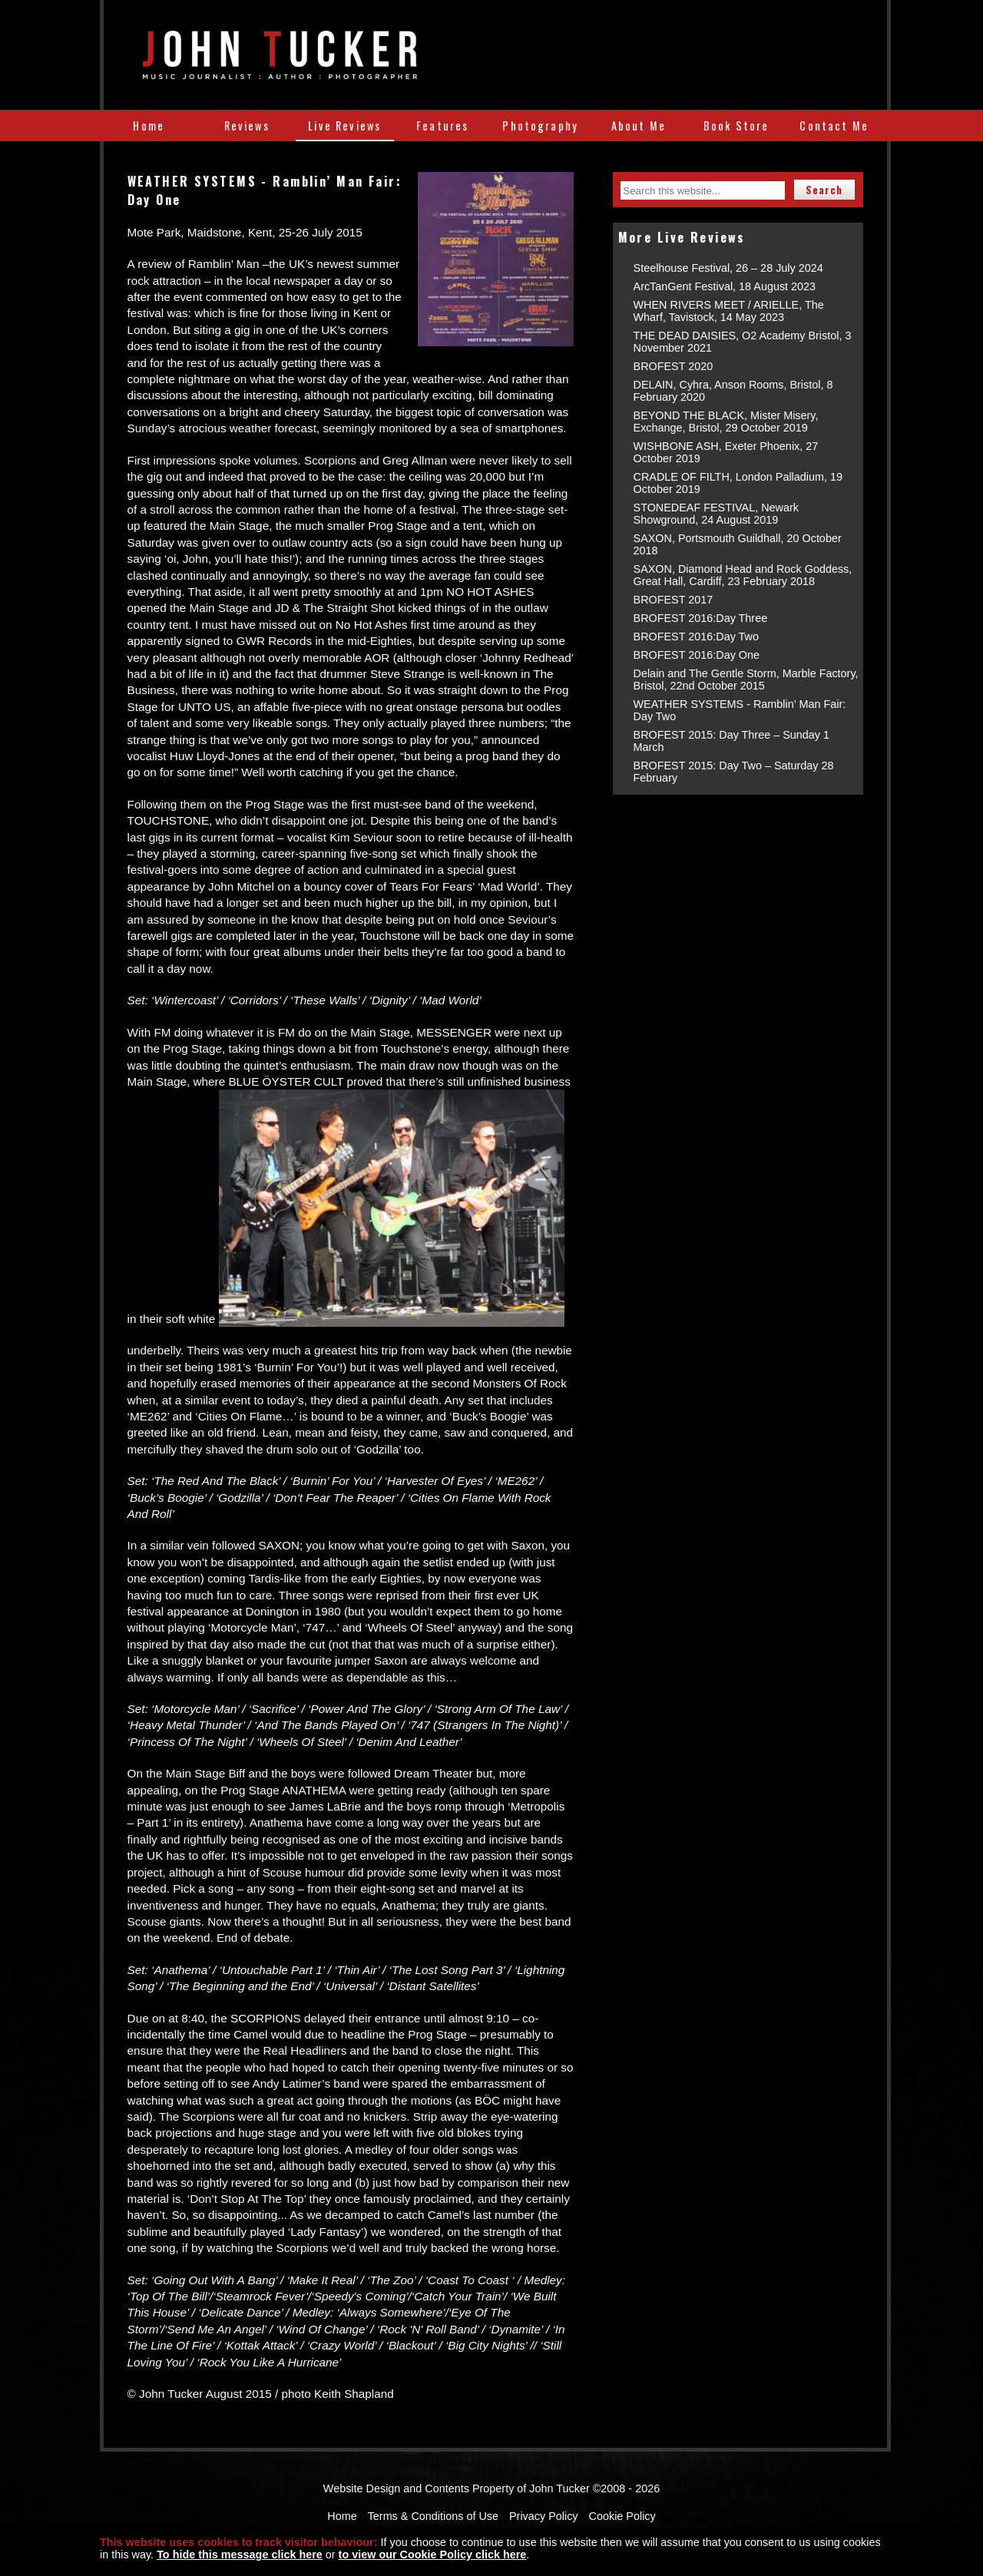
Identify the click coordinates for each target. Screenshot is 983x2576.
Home (148, 125)
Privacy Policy (543, 2516)
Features (442, 125)
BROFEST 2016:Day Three (701, 618)
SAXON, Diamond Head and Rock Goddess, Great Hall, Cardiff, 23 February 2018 (743, 575)
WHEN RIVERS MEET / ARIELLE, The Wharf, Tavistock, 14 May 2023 (729, 311)
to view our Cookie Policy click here (433, 2554)
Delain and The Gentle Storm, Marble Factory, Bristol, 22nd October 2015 (746, 679)
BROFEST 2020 (673, 366)
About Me (638, 125)
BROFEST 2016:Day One (697, 655)
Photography (540, 125)
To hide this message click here (240, 2554)
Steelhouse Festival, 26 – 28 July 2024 (728, 268)
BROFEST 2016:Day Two (696, 636)
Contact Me (834, 125)
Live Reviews (344, 125)
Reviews (247, 125)
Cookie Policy (622, 2516)
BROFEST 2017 (673, 600)
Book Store (736, 125)
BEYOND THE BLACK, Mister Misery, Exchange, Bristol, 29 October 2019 (726, 421)
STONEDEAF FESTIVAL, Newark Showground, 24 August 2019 (716, 513)
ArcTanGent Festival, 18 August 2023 (725, 286)
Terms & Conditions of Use (433, 2516)
